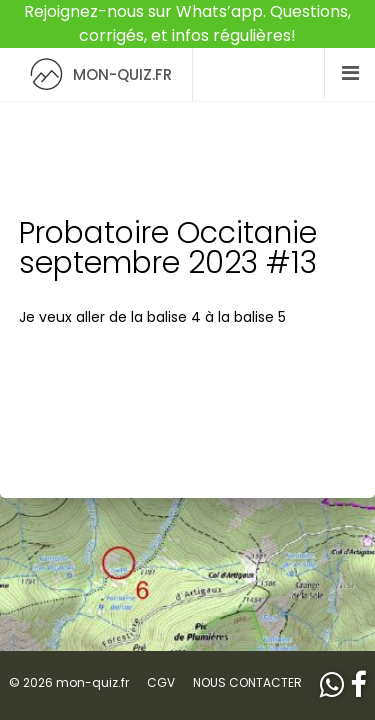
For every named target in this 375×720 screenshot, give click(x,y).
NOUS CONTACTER (247, 682)
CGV (161, 682)
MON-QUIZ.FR (96, 74)
